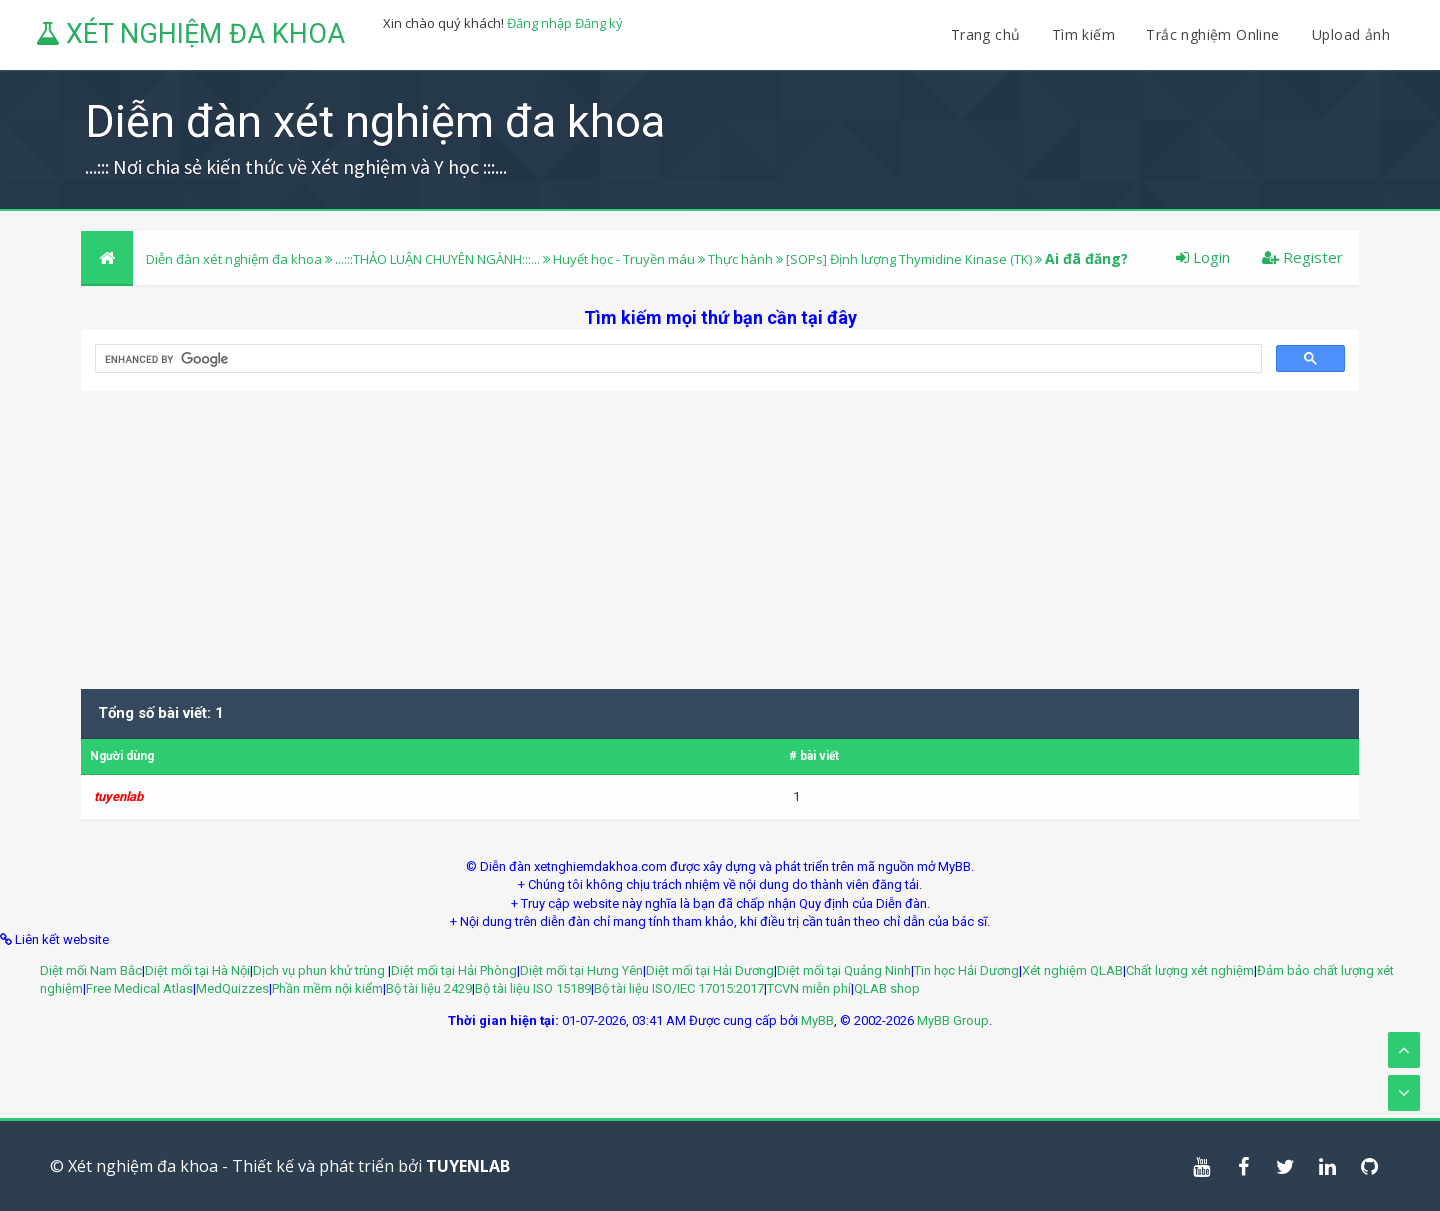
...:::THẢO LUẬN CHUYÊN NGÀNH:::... (437, 259)
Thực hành (742, 259)
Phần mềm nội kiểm (327, 988)
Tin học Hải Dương (966, 970)
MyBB (817, 1020)
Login (1203, 257)
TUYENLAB (468, 1166)
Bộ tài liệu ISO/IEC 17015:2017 (679, 988)
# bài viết (814, 756)
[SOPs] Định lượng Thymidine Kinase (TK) (909, 259)
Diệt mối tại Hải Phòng (454, 970)
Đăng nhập (539, 23)
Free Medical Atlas (139, 988)
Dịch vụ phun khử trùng (320, 970)
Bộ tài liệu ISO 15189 (533, 988)
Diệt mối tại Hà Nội (197, 970)
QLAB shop (887, 988)
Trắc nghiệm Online (1215, 34)
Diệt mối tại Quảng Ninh (844, 970)
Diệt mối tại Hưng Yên (581, 970)
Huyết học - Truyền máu (624, 259)
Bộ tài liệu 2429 (429, 988)
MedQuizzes (232, 988)
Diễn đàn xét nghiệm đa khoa (235, 259)
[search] (676, 359)
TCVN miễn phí (809, 988)
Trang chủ (986, 34)
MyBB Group (953, 1020)
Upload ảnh (1351, 34)
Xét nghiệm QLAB (1072, 970)
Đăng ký (599, 23)
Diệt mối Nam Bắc (91, 970)
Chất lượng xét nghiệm (1190, 970)
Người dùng (122, 756)
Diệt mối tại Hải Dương (710, 970)
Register (1302, 257)
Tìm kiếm (1083, 34)
